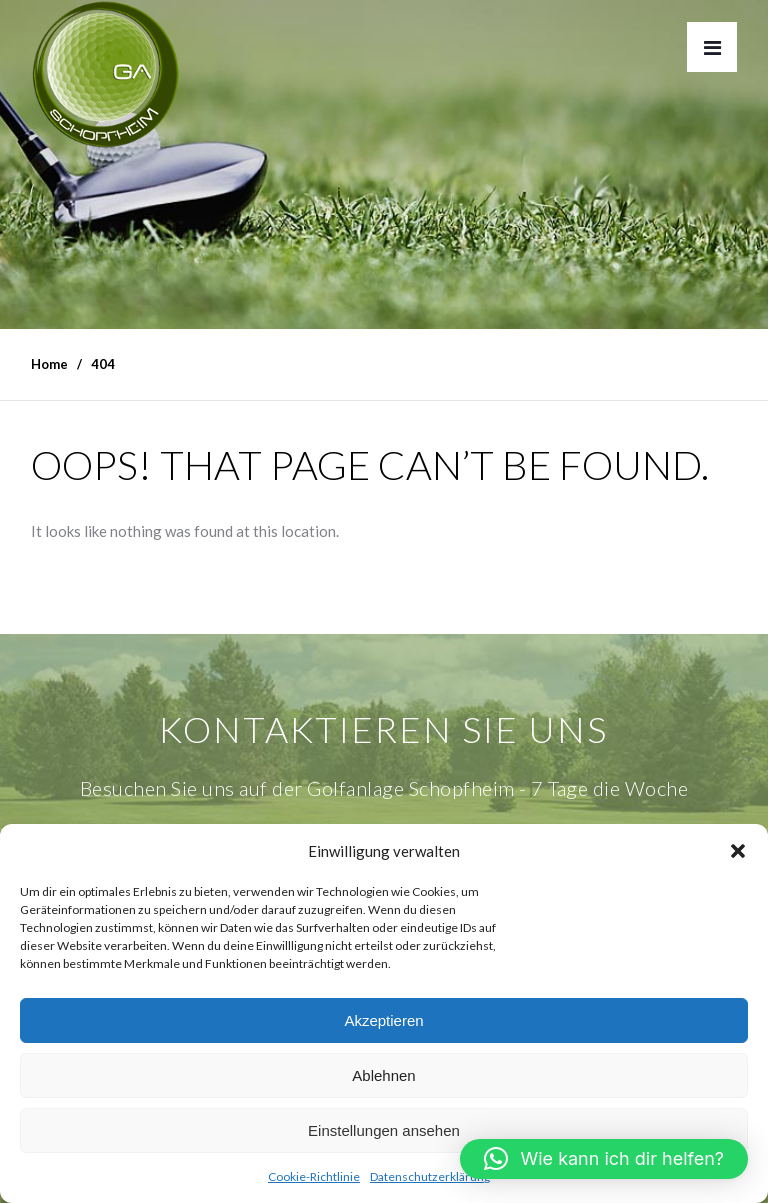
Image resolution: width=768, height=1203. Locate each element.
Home (49, 364)
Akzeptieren (383, 1020)
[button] (738, 851)
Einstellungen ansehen (384, 1130)
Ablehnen (383, 1075)
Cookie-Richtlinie (314, 1176)
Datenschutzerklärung (430, 1176)
